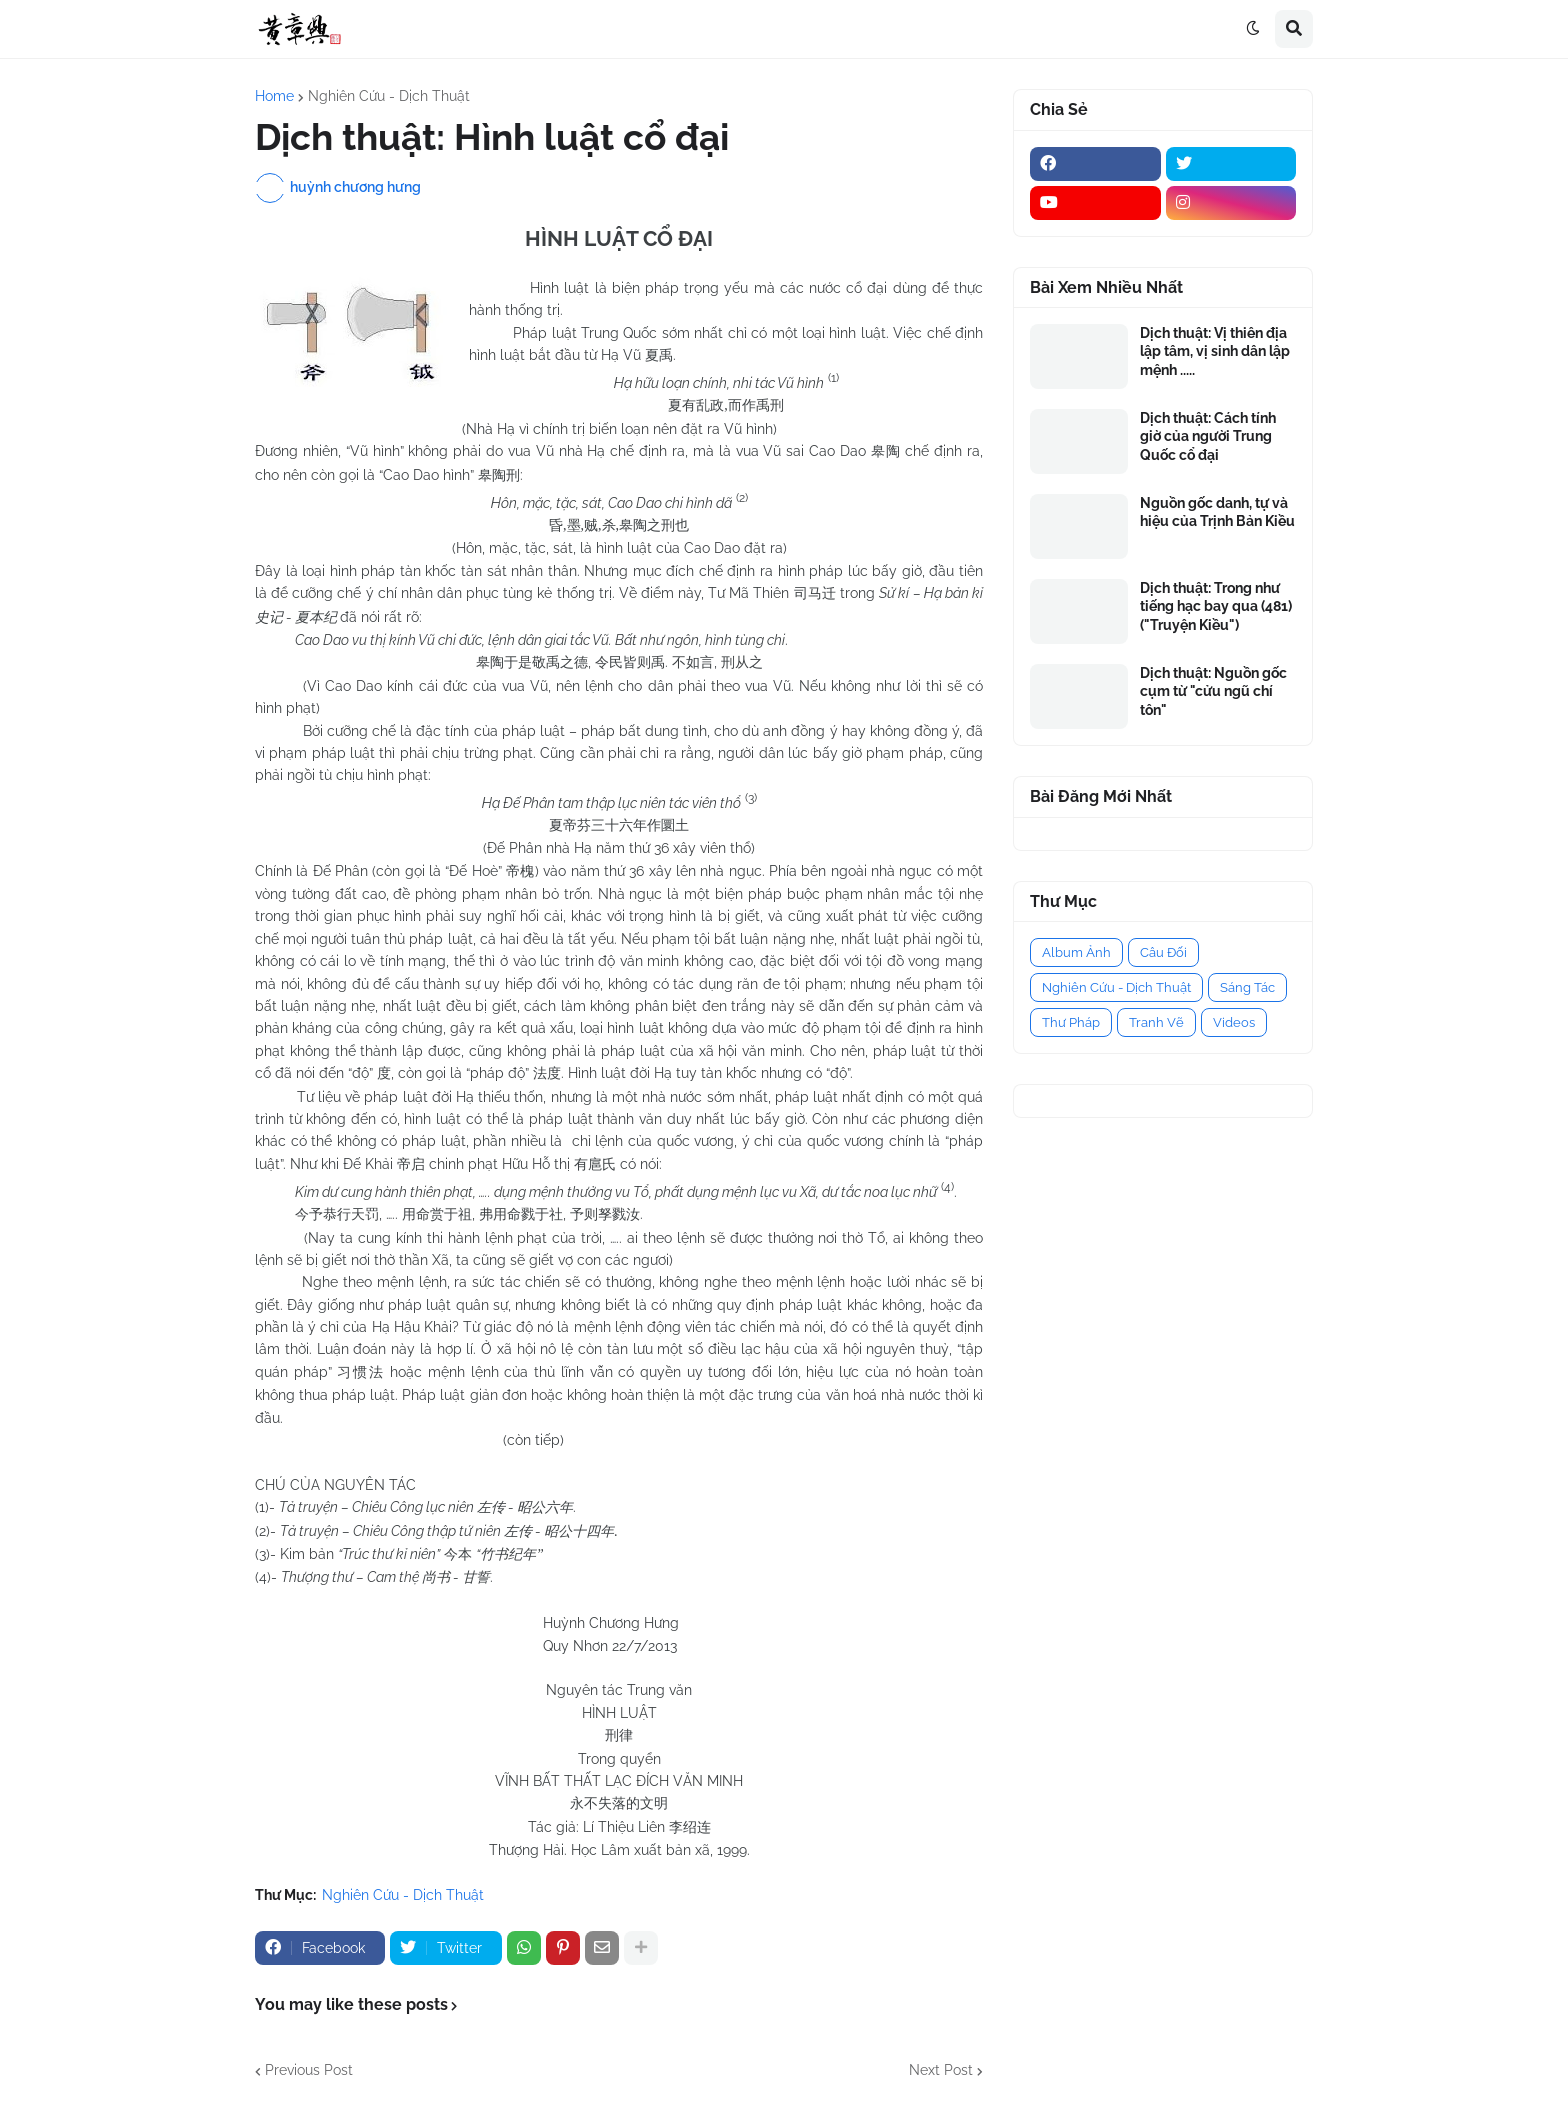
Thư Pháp (1071, 1022)
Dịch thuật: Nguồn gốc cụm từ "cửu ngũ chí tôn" (1213, 691)
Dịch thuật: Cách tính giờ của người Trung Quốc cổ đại (1208, 436)
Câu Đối (1163, 952)
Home (274, 96)
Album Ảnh (1076, 952)
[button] (1253, 29)
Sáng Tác (1247, 987)
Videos (1234, 1022)
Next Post (941, 2070)
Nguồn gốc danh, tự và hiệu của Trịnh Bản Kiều (1217, 512)
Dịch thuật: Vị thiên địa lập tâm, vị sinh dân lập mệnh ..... (1215, 351)
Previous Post (309, 2070)
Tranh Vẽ (1156, 1022)
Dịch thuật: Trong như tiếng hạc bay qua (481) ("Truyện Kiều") (1216, 606)
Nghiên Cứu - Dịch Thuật (389, 96)
